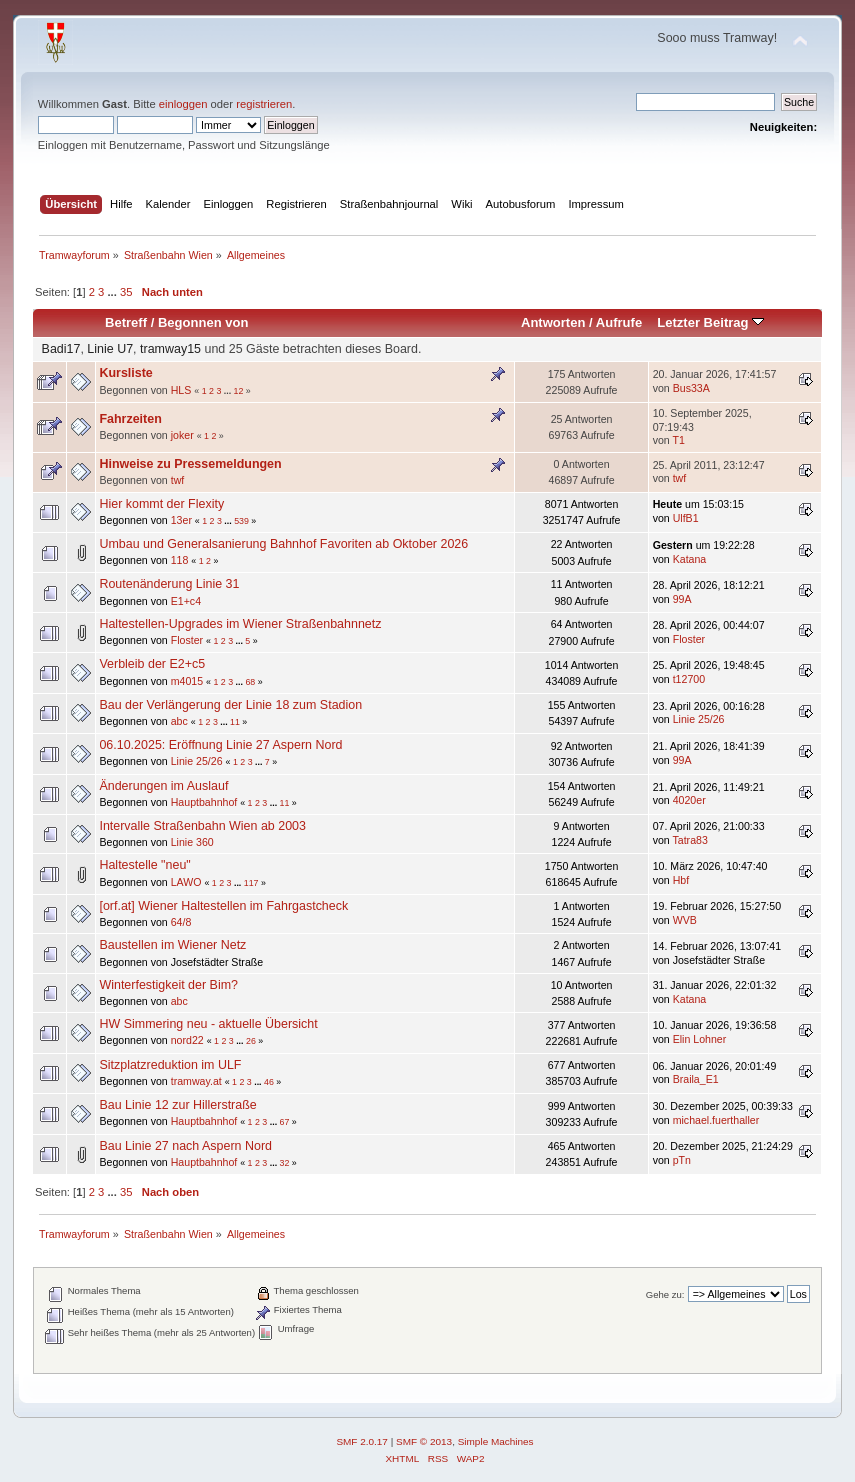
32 (285, 1163)
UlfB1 (686, 518)
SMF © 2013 (424, 1441)
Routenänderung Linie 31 (169, 584)
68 (250, 682)
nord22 (187, 1040)
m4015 (187, 681)
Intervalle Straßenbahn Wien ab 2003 (202, 826)
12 (239, 391)
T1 (678, 440)
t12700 (689, 679)
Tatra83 (689, 840)
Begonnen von (203, 322)
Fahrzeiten (130, 419)
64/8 (181, 922)
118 (180, 560)
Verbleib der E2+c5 (152, 664)
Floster (187, 640)
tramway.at (196, 1081)
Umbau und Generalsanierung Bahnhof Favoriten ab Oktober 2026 (283, 544)
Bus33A (691, 388)
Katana (690, 559)
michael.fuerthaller (716, 1120)
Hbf (681, 880)
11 (235, 722)
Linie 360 (192, 842)
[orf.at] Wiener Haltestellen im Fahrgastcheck (223, 906)
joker (182, 435)
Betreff (126, 322)
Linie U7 (110, 349)
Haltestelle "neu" (144, 865)
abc (179, 721)
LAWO (186, 882)
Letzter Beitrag (710, 322)
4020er (689, 800)
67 (285, 1122)
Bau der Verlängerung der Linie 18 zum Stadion (230, 705)
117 (251, 883)
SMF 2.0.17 (362, 1441)
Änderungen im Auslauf (163, 786)
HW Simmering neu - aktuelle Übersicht (208, 1024)
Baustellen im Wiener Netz (172, 945)
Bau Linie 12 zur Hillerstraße (177, 1105)
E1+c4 (186, 601)
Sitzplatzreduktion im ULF (170, 1065)
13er (181, 520)
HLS (181, 390)
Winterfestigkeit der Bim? (168, 985)
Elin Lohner (700, 1039)
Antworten (553, 322)
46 (269, 1082)
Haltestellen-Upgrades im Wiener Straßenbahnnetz (240, 624)
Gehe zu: (665, 1294)
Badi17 (61, 349)
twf (178, 480)
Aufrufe (619, 322)
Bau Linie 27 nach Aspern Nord (185, 1146)
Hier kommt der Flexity (161, 504)
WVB (685, 920)
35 (126, 292)
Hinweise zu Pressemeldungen (190, 464)
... (113, 292)
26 (251, 1041)
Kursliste (125, 373)
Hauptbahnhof (204, 802)
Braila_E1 (696, 1079)
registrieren (264, 104)
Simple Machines (496, 1441)
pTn (682, 1160)
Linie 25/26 (699, 719)
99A (682, 599)
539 (241, 521)
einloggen (183, 104)
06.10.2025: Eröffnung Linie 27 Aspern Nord (220, 745)
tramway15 (170, 349)
